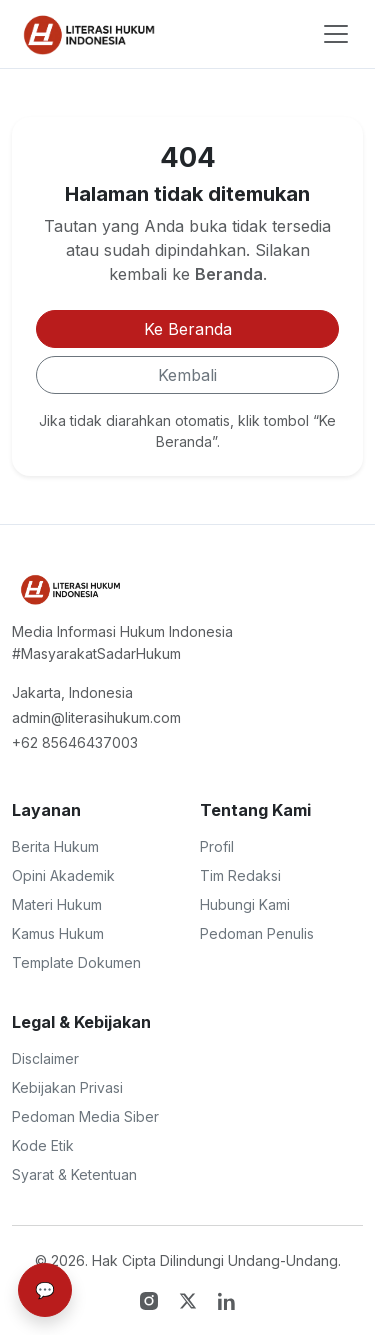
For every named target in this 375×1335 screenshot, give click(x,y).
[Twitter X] (190, 1299)
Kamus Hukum (58, 933)
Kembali (187, 375)
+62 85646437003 (75, 742)
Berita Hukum (55, 846)
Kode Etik (43, 1145)
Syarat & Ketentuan (74, 1174)
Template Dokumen (76, 962)
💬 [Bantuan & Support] (45, 1290)
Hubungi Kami (245, 904)
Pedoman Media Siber (85, 1116)
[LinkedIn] (227, 1299)
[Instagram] (151, 1299)
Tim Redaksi (240, 875)
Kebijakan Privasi (67, 1087)
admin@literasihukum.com (96, 717)
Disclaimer (45, 1058)
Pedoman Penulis (257, 933)
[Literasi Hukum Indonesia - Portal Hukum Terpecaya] (69, 589)
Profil (217, 846)
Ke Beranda (188, 329)
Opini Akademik (63, 875)
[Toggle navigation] (336, 34)
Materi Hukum (57, 904)
